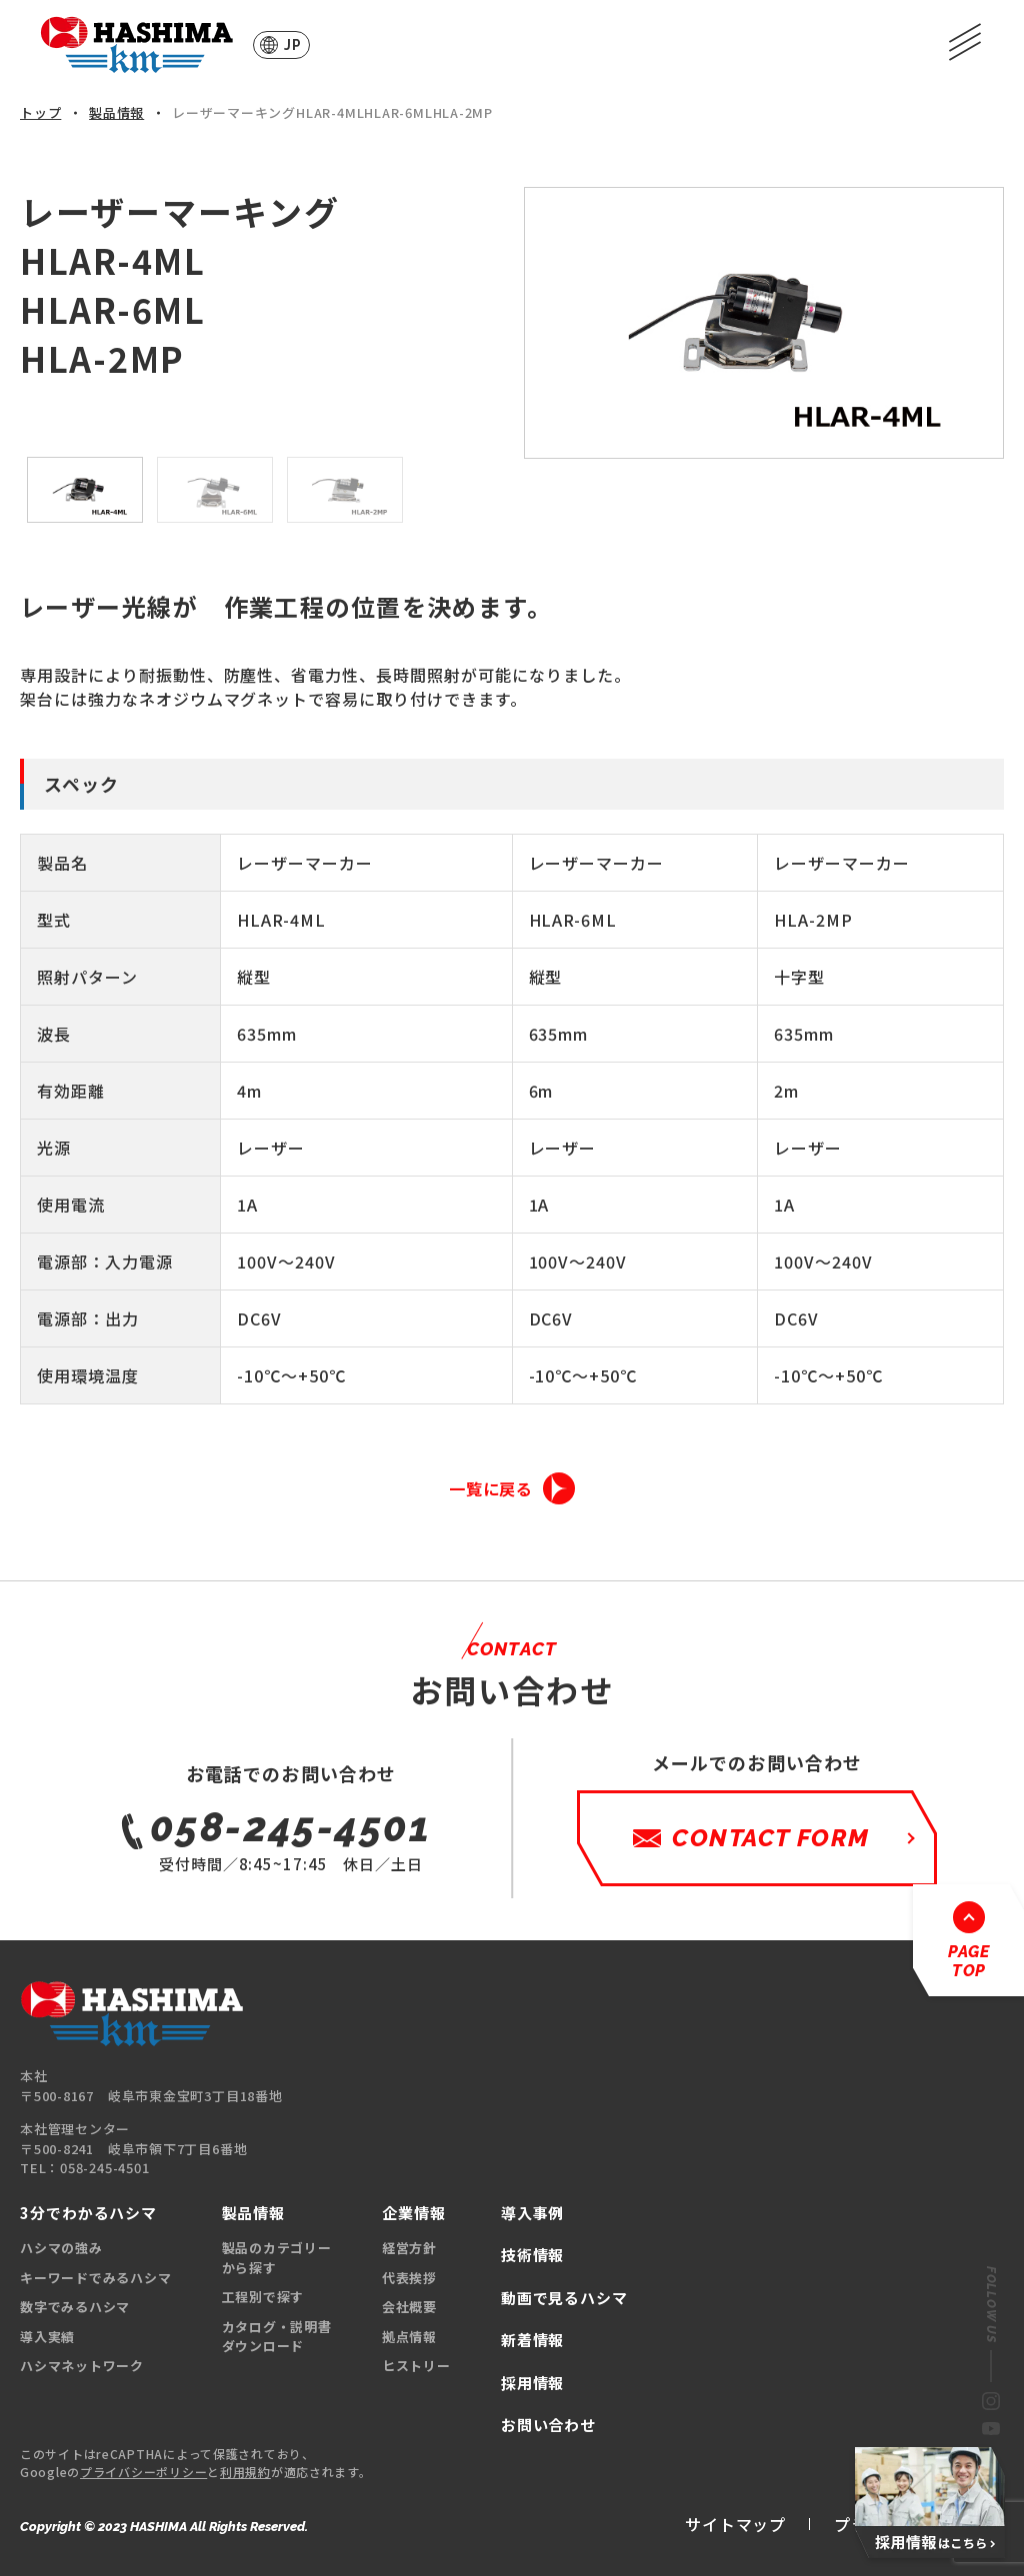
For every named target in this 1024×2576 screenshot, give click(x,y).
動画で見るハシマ (564, 2297)
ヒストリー (416, 2365)
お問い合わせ (548, 2424)
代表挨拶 (409, 2277)
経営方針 (409, 2247)
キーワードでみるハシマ (96, 2277)
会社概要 (409, 2306)
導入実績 (47, 2336)
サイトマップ (736, 2524)
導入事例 (533, 2212)
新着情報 (533, 2339)
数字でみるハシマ (75, 2306)
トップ (40, 112)
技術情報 (533, 2254)
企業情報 (414, 2212)
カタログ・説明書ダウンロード (277, 2336)
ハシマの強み (61, 2247)
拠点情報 (409, 2336)
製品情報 (116, 112)
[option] (764, 323)
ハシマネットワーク (82, 2365)
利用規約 (245, 2471)
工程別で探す (263, 2296)
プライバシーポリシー (143, 2471)
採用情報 (533, 2382)
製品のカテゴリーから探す (277, 2257)
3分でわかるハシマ (88, 2212)
